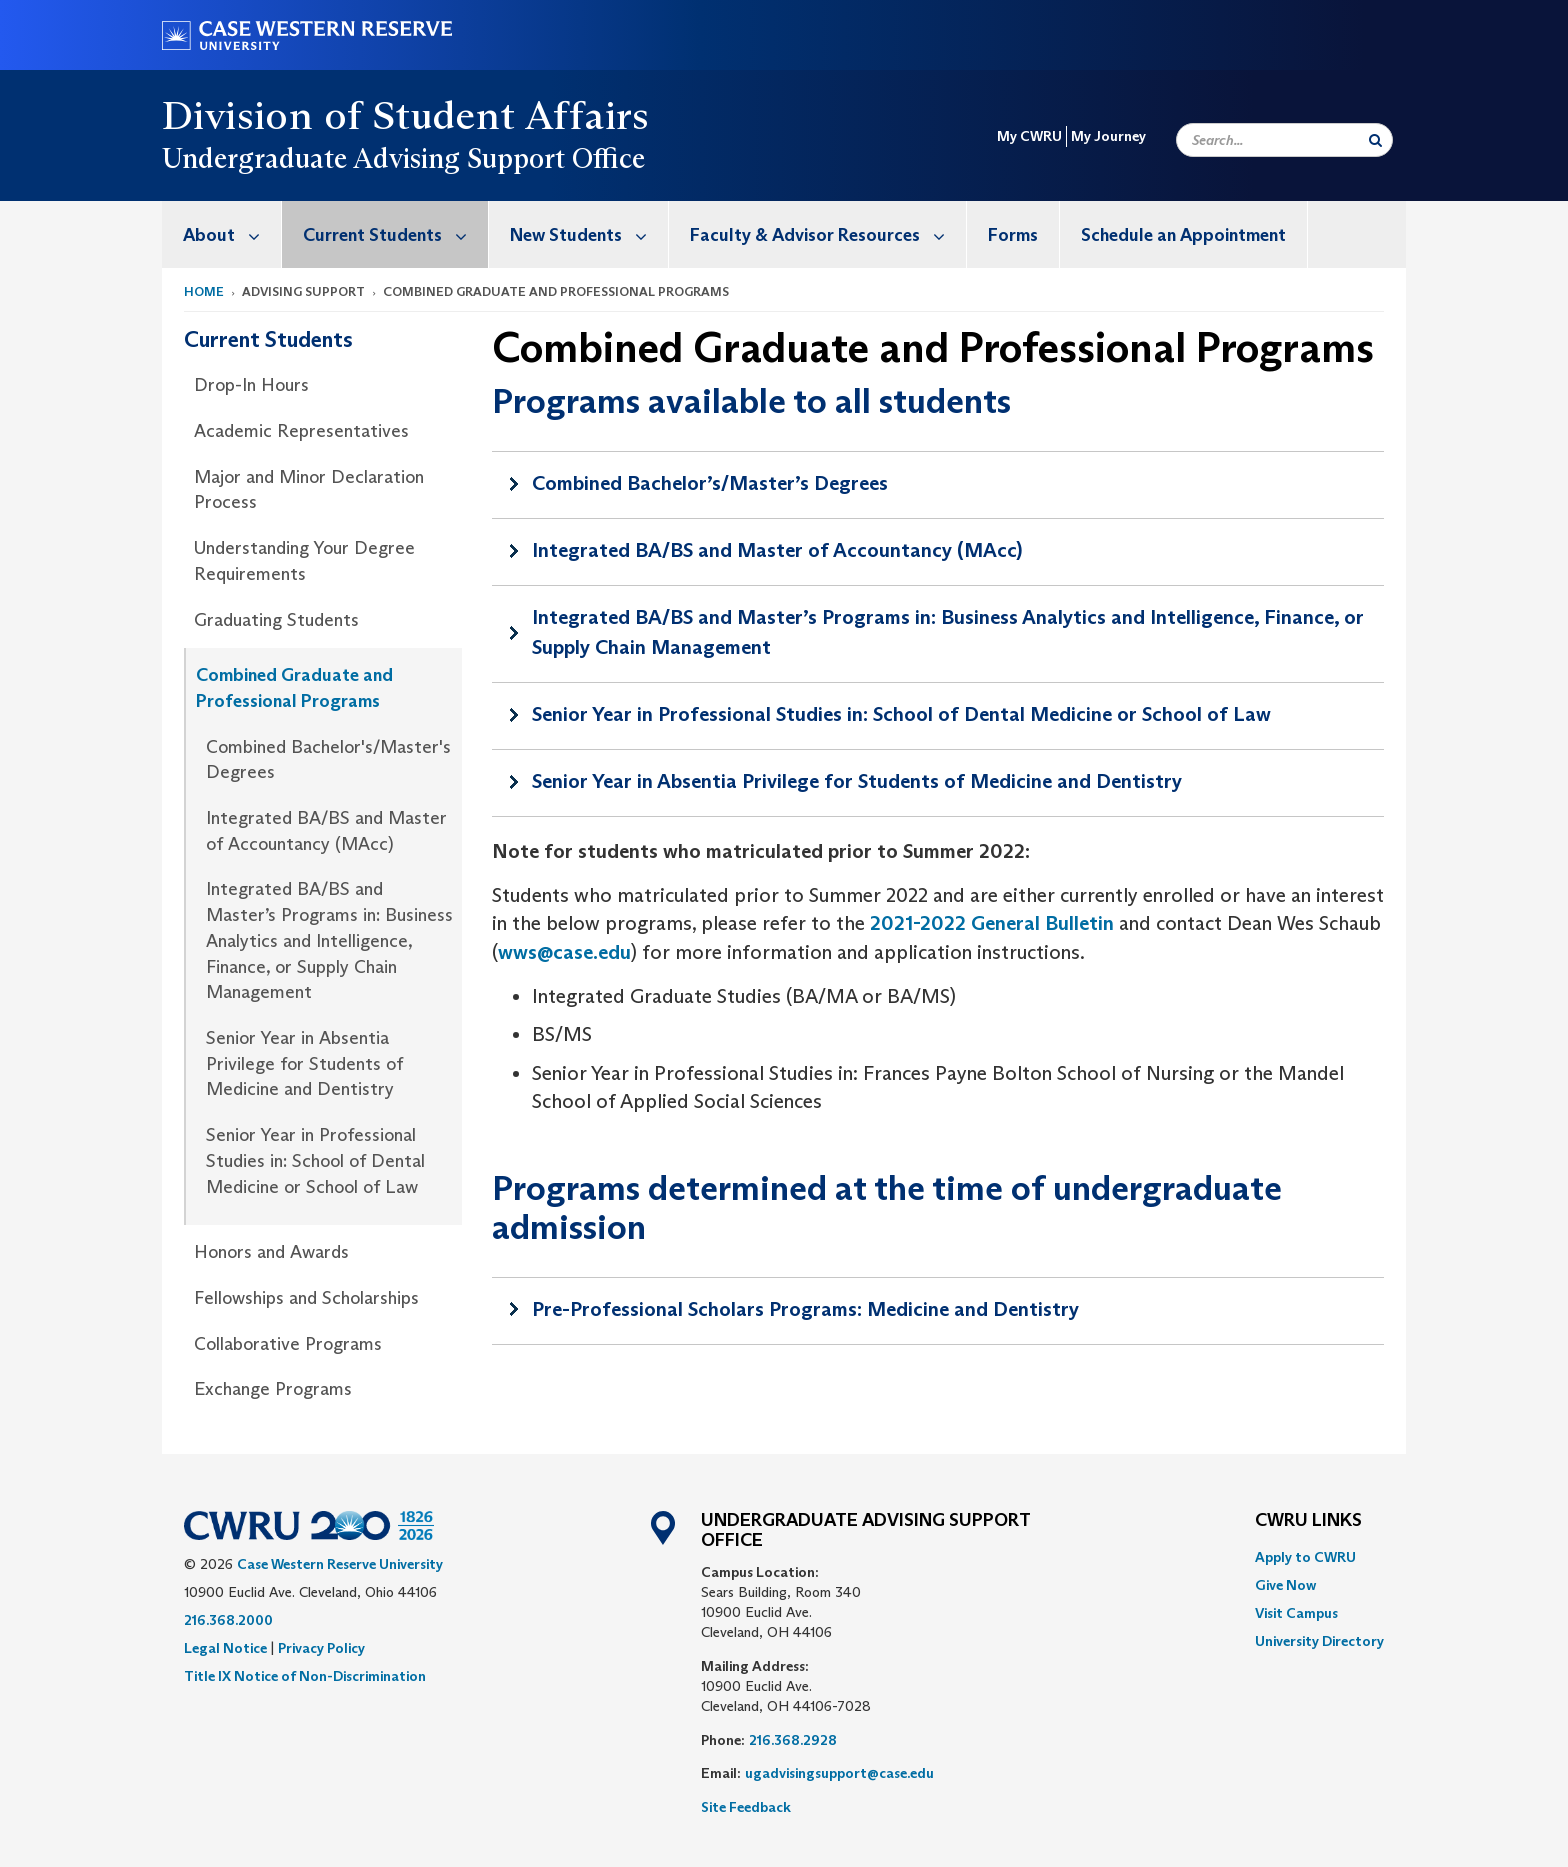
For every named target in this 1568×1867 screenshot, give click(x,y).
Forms (1013, 235)
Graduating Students (276, 620)
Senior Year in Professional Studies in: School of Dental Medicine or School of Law (315, 1160)
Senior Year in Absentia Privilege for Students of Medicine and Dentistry (304, 1063)
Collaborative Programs (288, 1344)
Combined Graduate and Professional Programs (294, 688)
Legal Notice (225, 1648)
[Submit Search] (1375, 140)
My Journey (1108, 136)
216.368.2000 (228, 1620)
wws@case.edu (564, 952)
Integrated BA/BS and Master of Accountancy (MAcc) (326, 831)
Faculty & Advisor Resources (828, 234)
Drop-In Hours (251, 385)
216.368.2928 (793, 1740)
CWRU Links (1308, 1521)
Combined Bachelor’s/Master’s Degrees (710, 483)
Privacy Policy (321, 1648)
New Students (589, 234)
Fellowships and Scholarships (306, 1298)
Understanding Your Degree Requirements (304, 561)
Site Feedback (746, 1807)
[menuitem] (222, 234)
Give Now (1285, 1585)
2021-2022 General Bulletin (992, 923)
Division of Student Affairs (406, 115)
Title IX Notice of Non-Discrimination (305, 1676)
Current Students (395, 234)
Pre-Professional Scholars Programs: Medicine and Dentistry (805, 1309)
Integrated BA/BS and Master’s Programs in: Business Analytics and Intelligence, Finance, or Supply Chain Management (329, 940)
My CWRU (1029, 136)
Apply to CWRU (1305, 1557)
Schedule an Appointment (1183, 235)
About (232, 234)
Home (204, 291)
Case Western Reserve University (340, 1564)
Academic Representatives (301, 431)
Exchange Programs (273, 1389)
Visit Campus (1296, 1613)
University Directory (1319, 1641)
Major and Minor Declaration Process (309, 490)
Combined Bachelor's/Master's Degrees (328, 760)
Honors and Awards (271, 1252)
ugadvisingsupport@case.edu (839, 1773)
